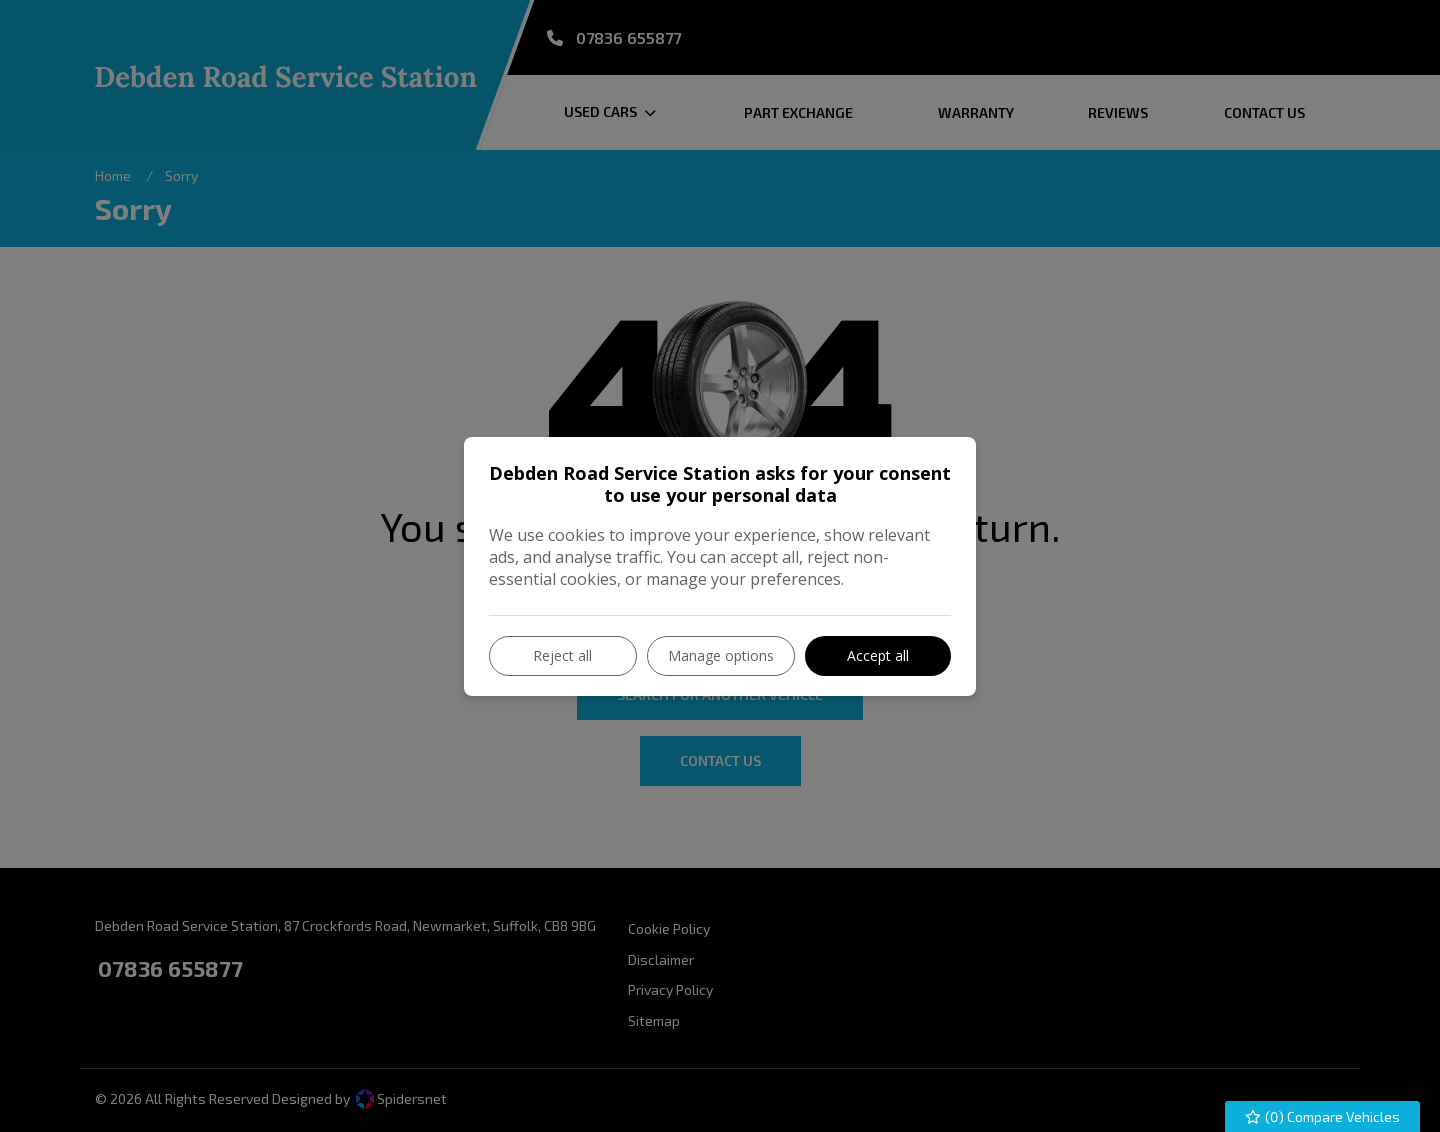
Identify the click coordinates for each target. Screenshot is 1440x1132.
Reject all (562, 655)
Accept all (878, 655)
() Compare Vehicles (1323, 1116)
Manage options (721, 655)
